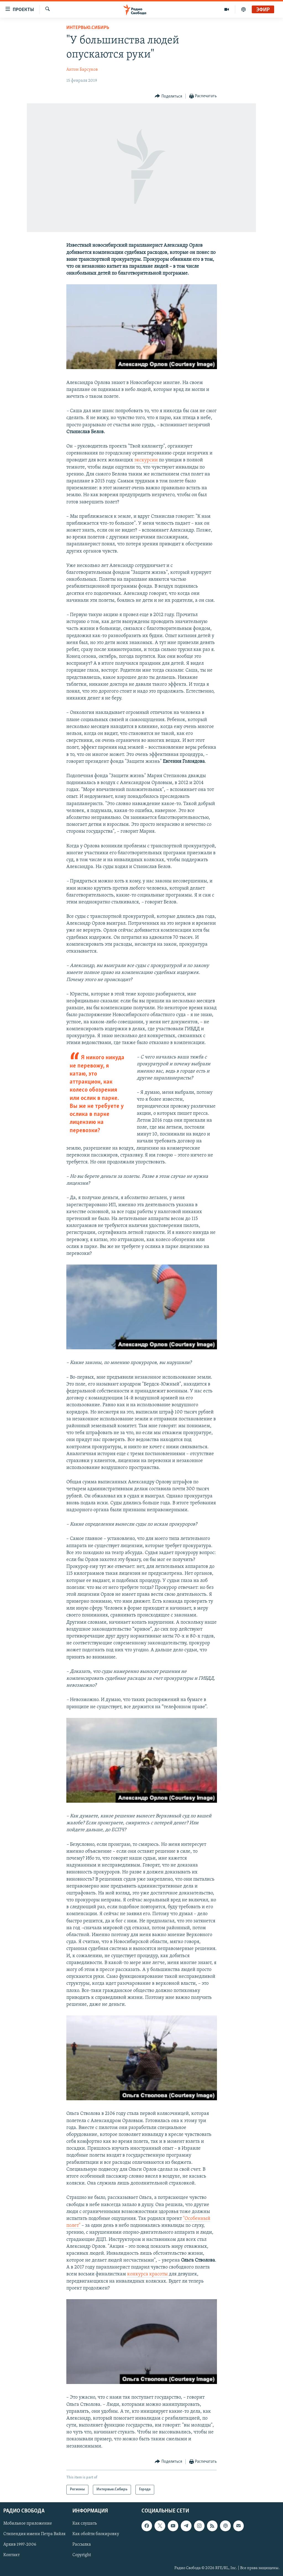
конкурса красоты (147, 2274)
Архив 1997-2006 (19, 2544)
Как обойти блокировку (95, 2534)
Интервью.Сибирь (87, 27)
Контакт (11, 2555)
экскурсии (146, 460)
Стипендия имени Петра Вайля (34, 2534)
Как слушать (84, 2523)
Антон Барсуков (82, 69)
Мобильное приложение (27, 2523)
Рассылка (81, 2544)
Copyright (81, 2555)
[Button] (168, 96)
